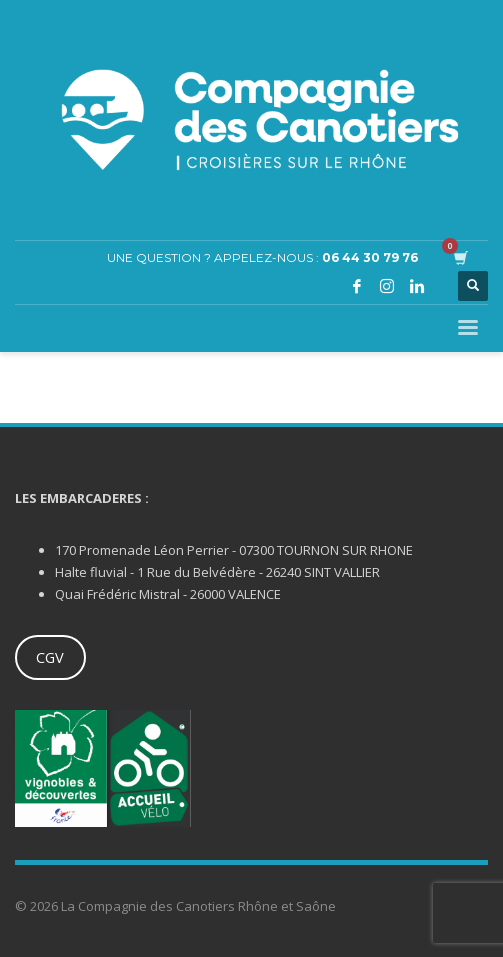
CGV (50, 657)
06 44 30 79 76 (370, 257)
